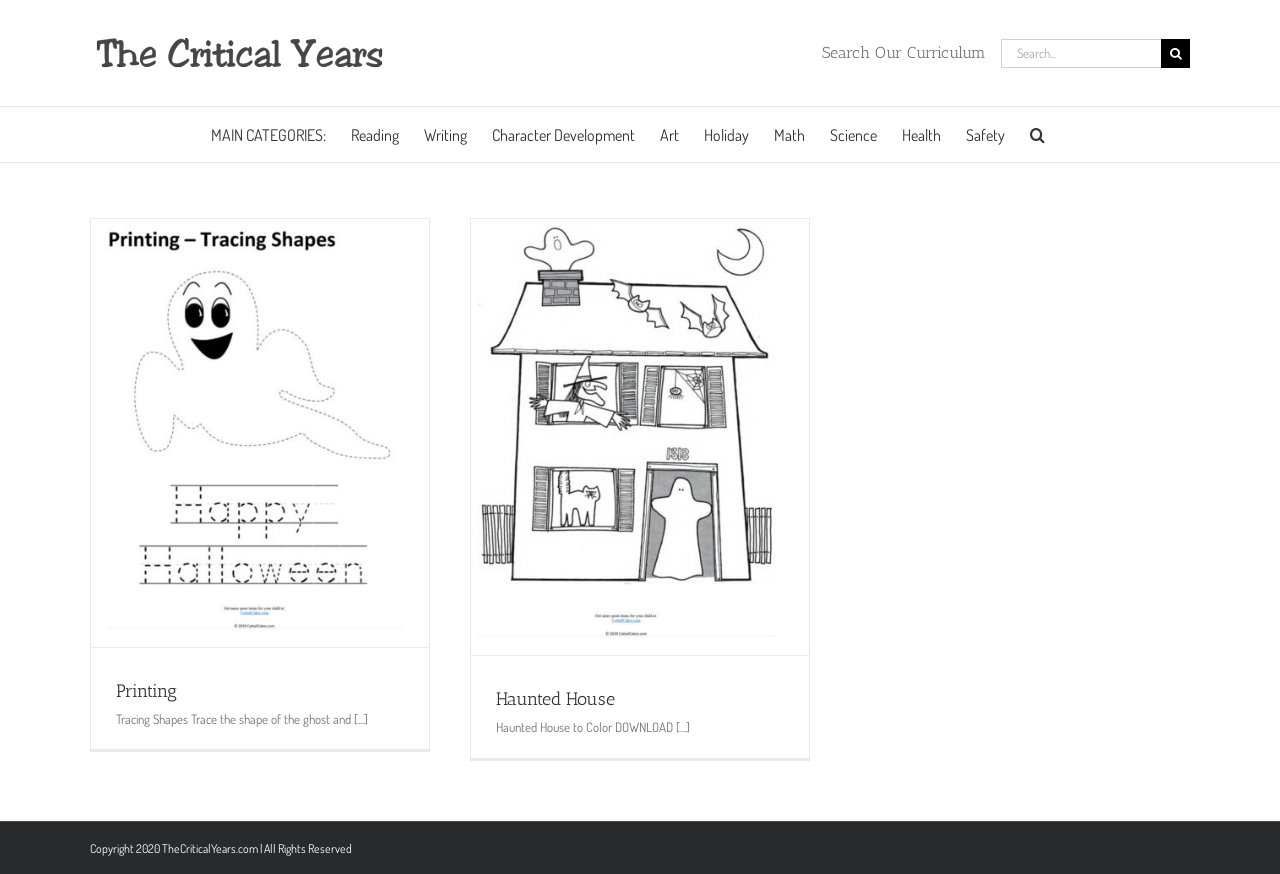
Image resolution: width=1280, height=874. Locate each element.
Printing (146, 691)
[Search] (1175, 53)
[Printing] (260, 433)
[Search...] (1081, 53)
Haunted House (555, 699)
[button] (1037, 134)
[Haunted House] (640, 437)
